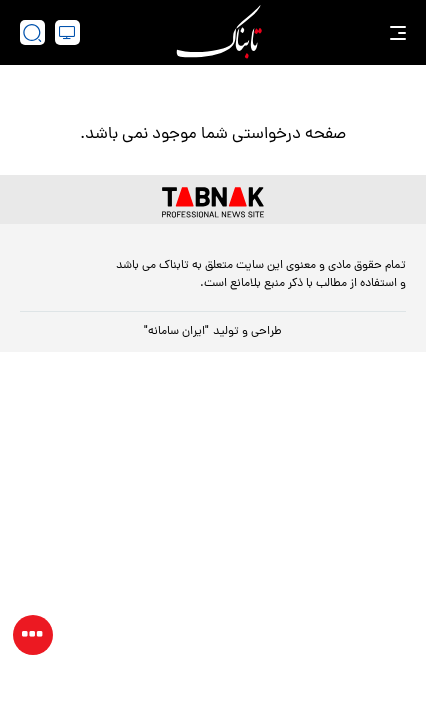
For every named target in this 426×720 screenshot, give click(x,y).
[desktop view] (67, 32)
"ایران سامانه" (176, 332)
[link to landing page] (219, 32)
